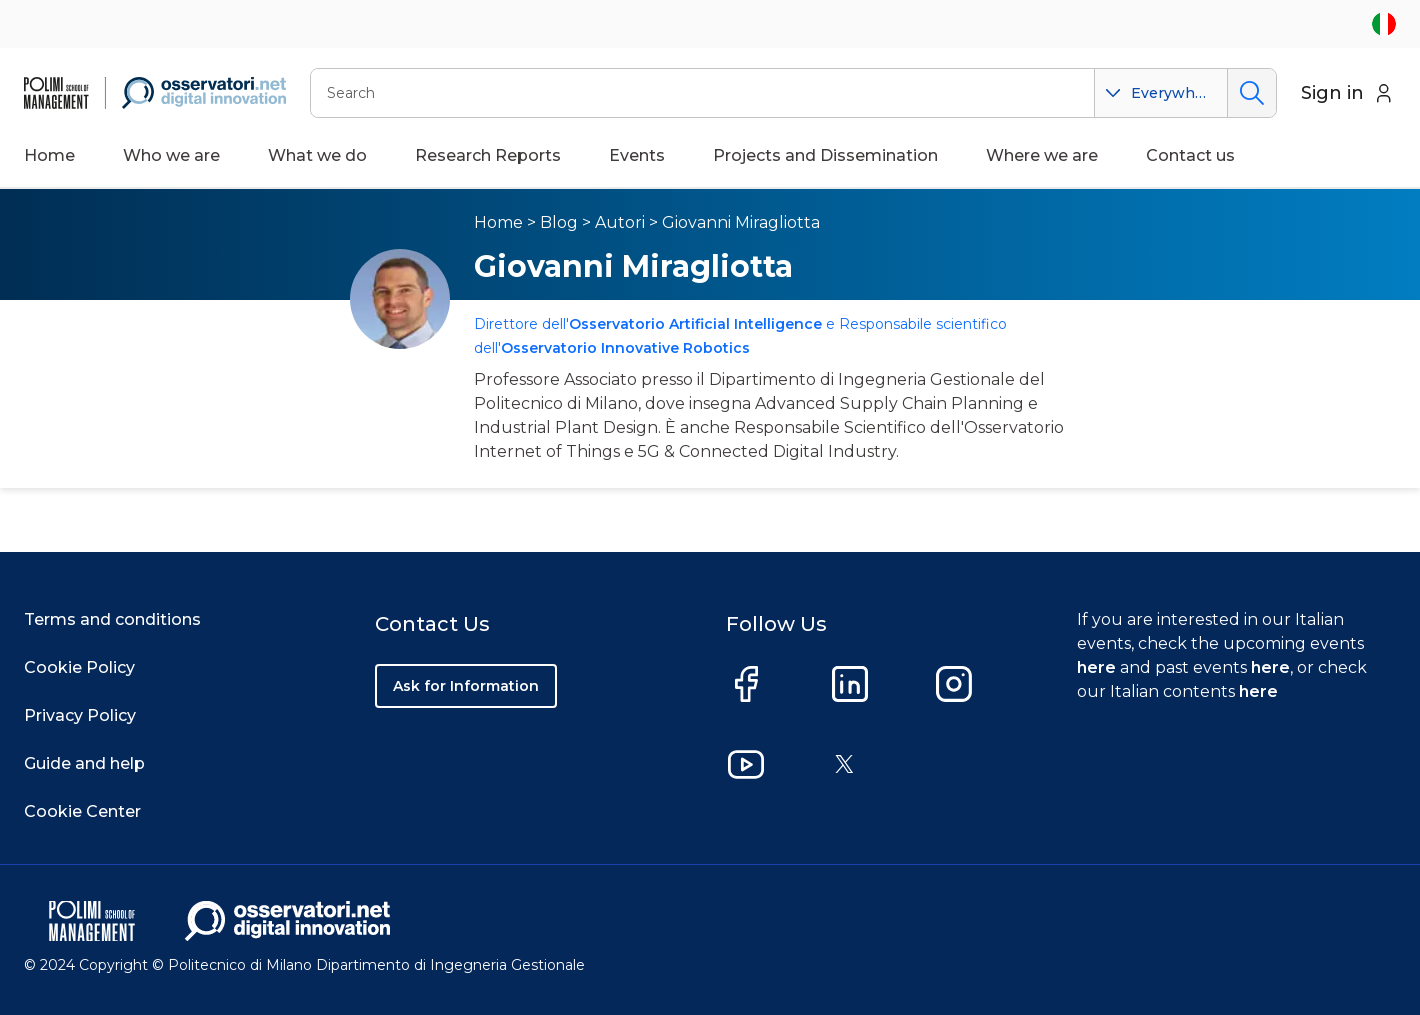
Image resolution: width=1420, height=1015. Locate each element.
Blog (559, 222)
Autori (620, 222)
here (1096, 667)
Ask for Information (466, 686)
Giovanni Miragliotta (741, 222)
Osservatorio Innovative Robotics (625, 348)
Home (49, 155)
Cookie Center (82, 811)
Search (1251, 93)
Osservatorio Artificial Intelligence (695, 324)
